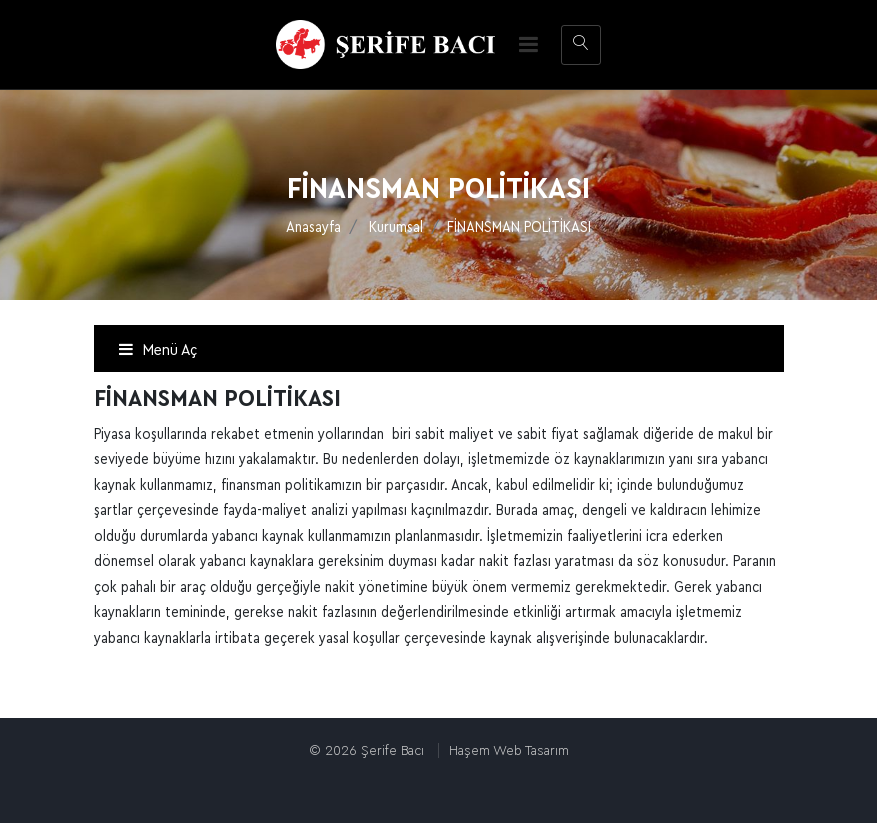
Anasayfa (313, 227)
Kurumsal (396, 227)
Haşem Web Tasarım (509, 750)
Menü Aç (157, 350)
